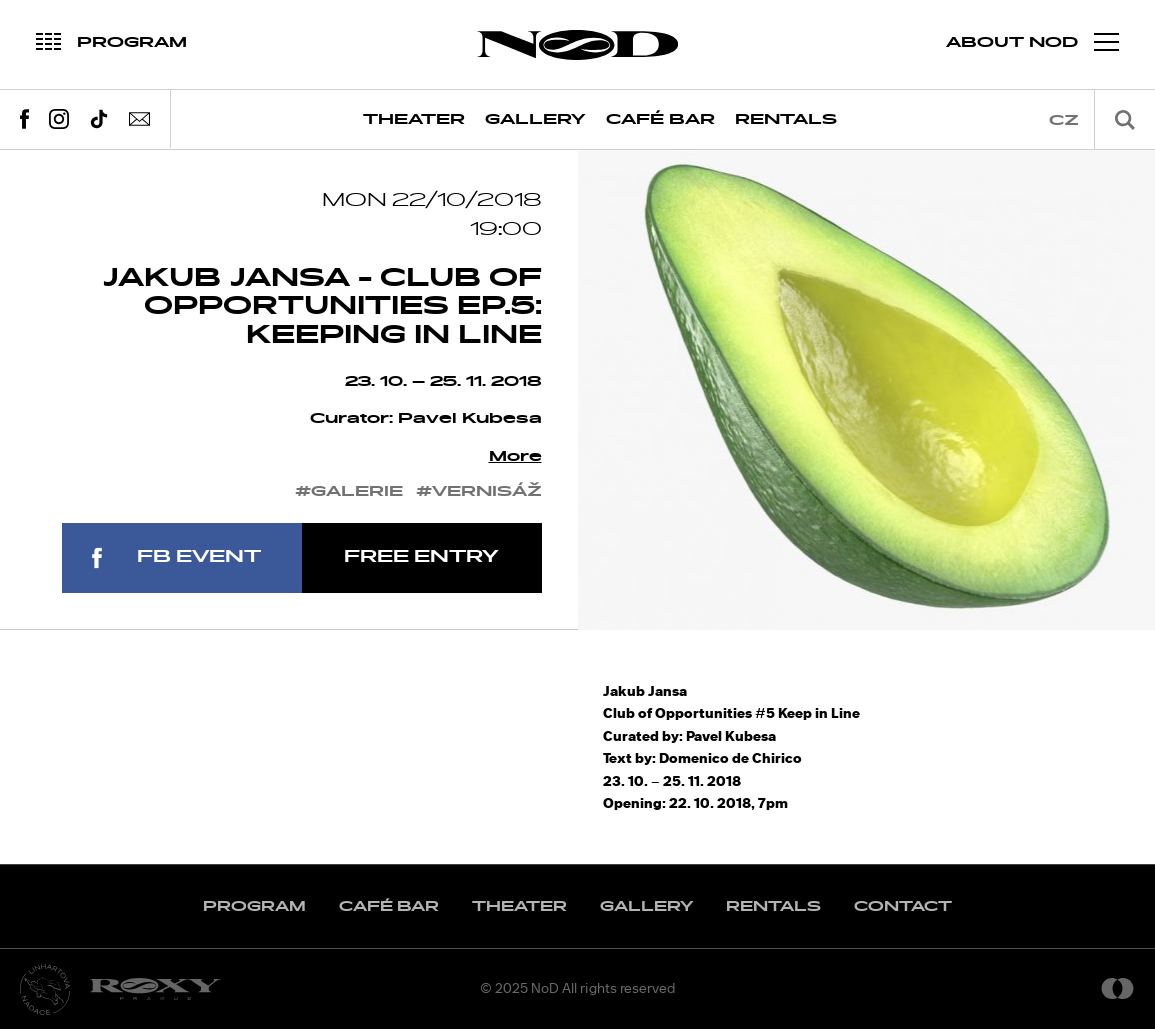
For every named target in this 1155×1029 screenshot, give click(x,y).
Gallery (535, 119)
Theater (414, 119)
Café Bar (660, 119)
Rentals (786, 119)
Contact (903, 906)
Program (254, 906)
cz (1064, 120)
